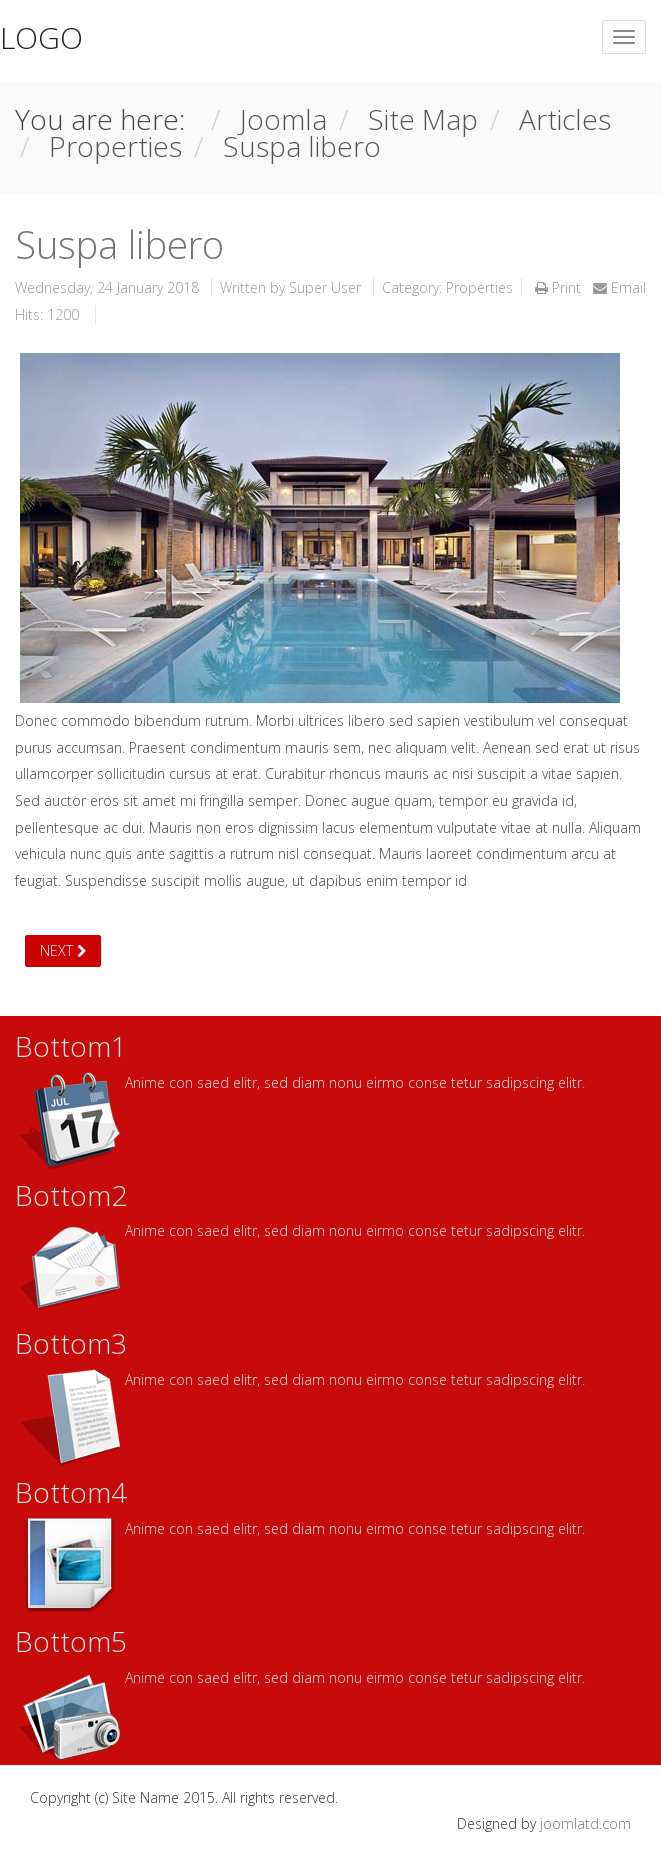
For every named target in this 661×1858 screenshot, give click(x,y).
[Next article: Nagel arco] (63, 951)
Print (560, 287)
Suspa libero (119, 244)
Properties (479, 287)
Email (619, 287)
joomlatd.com (585, 1823)
